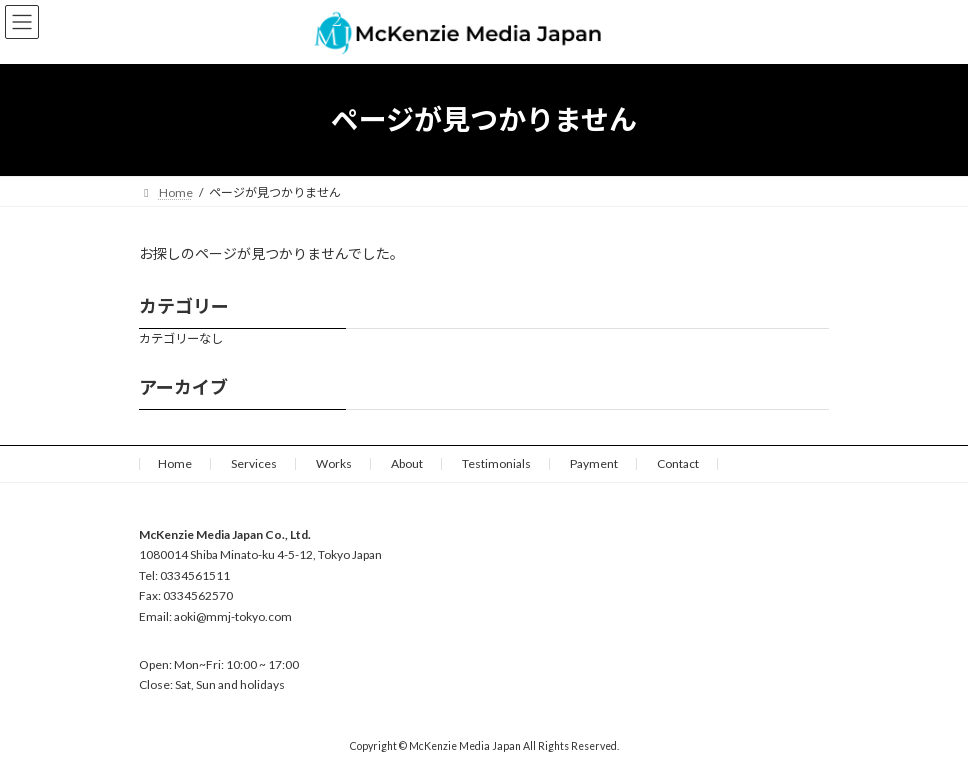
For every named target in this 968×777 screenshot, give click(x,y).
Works (334, 463)
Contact (678, 463)
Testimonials (496, 463)
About (407, 463)
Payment (594, 463)
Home (175, 463)
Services (254, 463)
